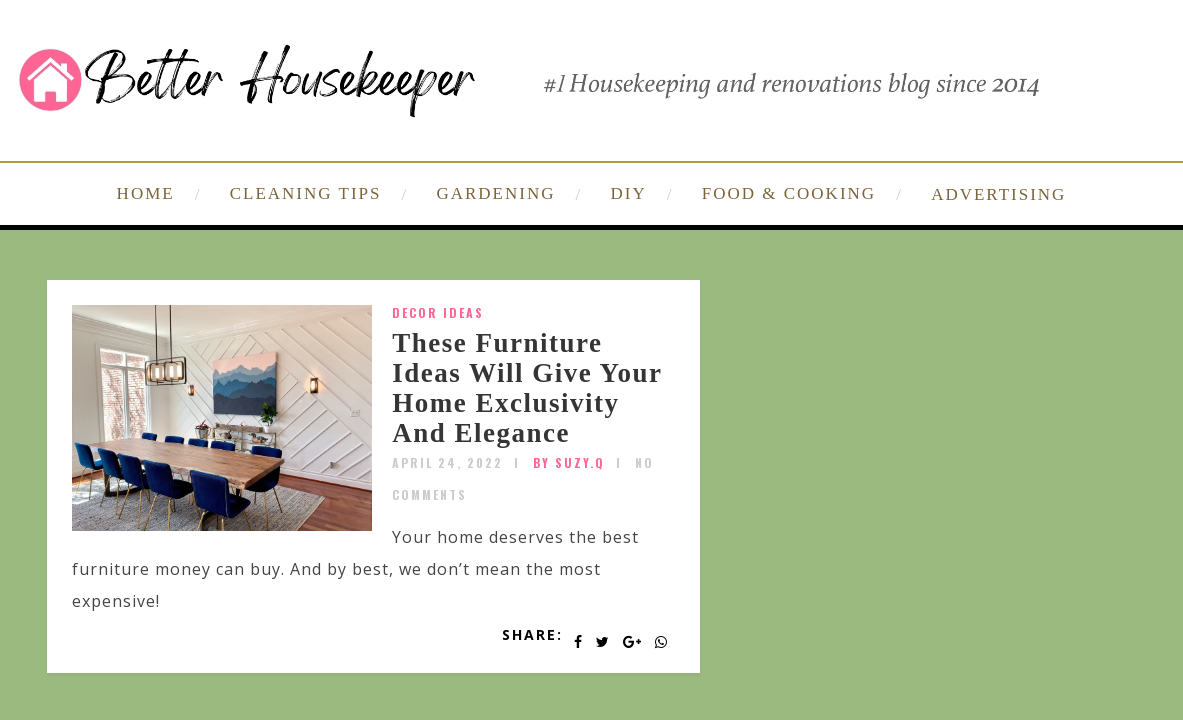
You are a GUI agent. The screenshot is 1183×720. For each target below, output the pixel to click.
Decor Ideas (438, 312)
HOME (146, 193)
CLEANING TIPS (306, 193)
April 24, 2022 (447, 462)
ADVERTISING (998, 194)
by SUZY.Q (569, 462)
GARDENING (495, 193)
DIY (629, 193)
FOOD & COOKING (789, 193)
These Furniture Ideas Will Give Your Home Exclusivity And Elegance (527, 387)
